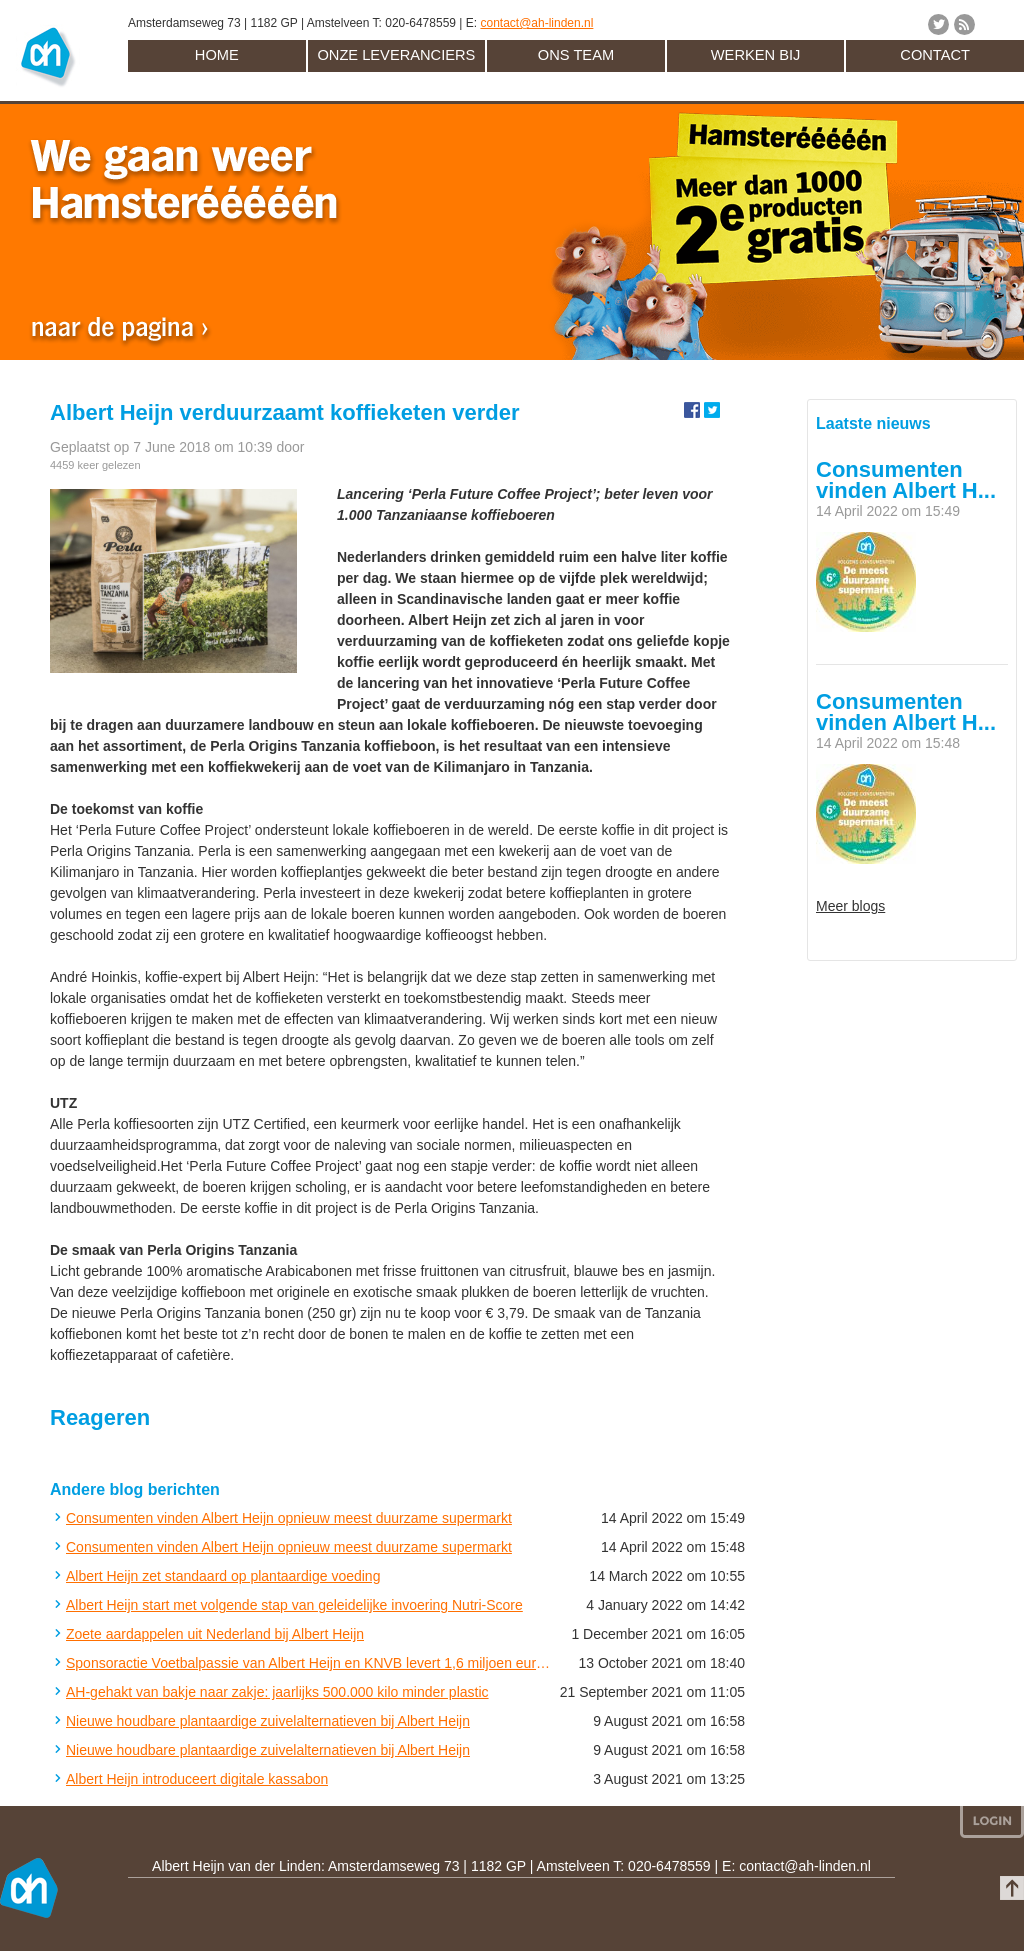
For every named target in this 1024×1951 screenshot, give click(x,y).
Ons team (576, 55)
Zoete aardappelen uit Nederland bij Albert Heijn (215, 1634)
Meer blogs (850, 906)
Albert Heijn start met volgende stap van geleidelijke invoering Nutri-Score (294, 1605)
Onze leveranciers (396, 55)
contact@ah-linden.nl (536, 23)
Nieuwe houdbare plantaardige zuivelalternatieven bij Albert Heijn (268, 1721)
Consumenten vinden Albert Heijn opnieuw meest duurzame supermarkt (289, 1518)
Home (217, 55)
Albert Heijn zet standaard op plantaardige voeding (223, 1576)
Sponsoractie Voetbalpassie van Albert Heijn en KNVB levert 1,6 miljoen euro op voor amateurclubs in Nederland (308, 1663)
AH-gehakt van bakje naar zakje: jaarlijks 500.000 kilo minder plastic (277, 1692)
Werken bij (756, 55)
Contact (935, 55)
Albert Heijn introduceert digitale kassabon (197, 1779)
